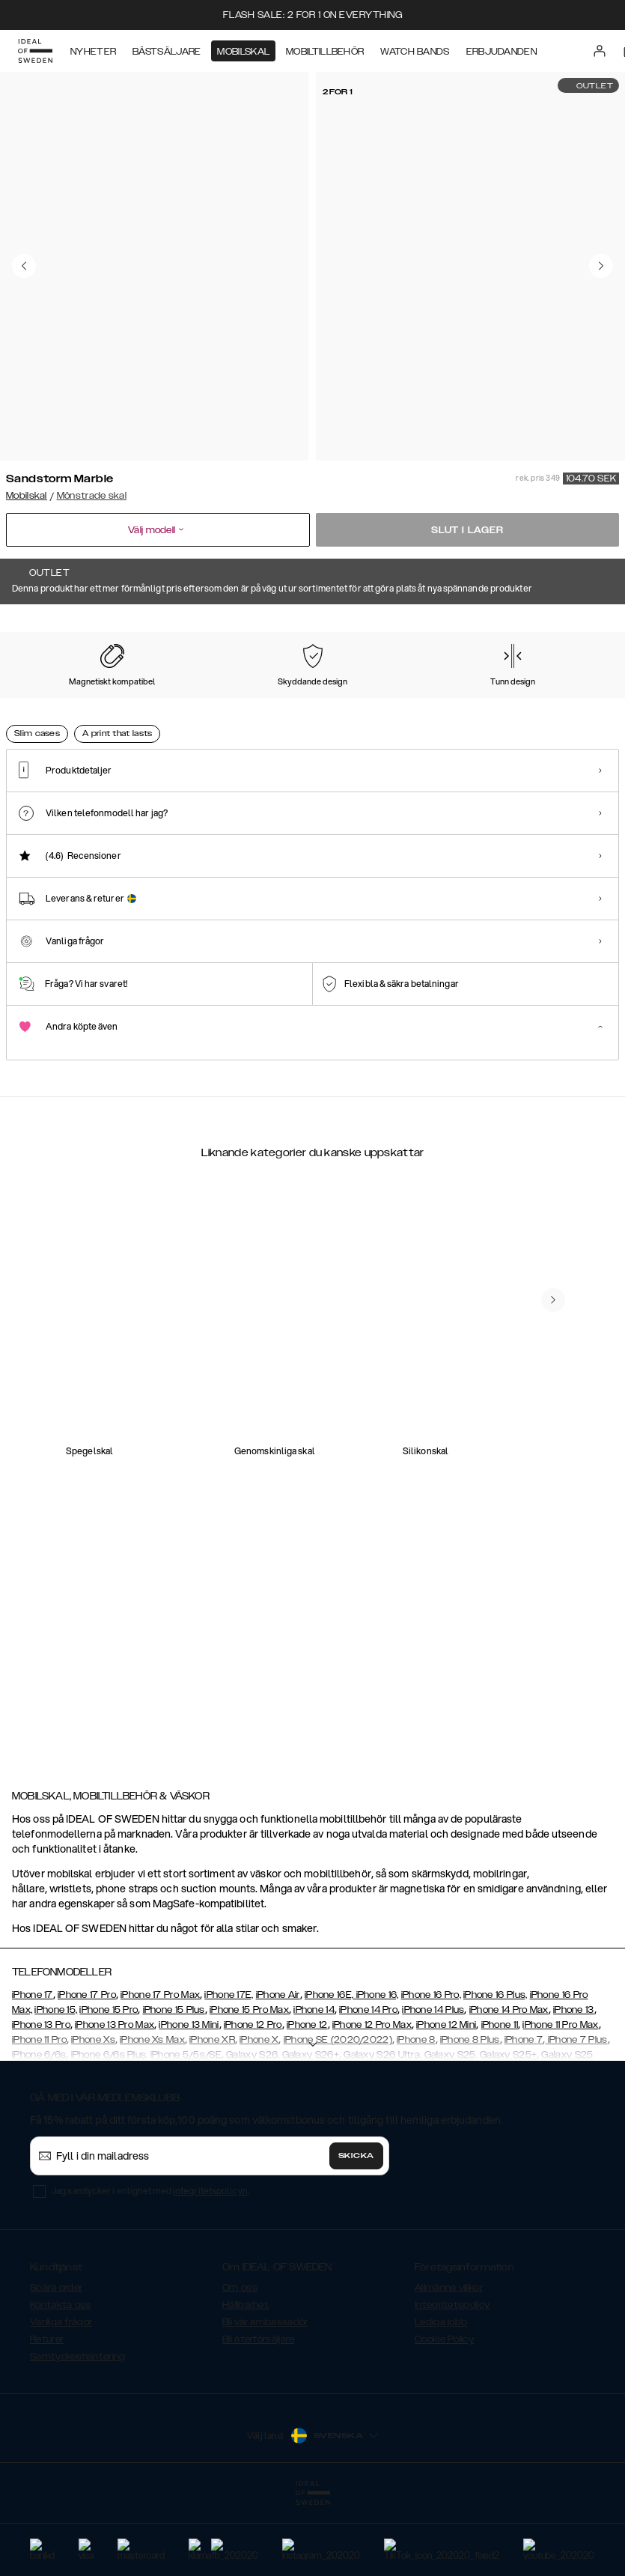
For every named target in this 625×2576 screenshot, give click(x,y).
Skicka (356, 2231)
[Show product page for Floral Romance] (45, 704)
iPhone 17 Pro (87, 2070)
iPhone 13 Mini (189, 2099)
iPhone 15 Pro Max (249, 2085)
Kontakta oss (60, 2380)
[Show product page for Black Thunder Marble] (212, 704)
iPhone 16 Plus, (495, 2070)
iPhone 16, (377, 2070)
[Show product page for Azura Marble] (296, 704)
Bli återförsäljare (258, 2414)
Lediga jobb (441, 2397)
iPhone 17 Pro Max (160, 2070)
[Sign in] (600, 51)
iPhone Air (278, 2070)
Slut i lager (467, 530)
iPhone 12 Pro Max (372, 2099)
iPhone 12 (307, 2099)
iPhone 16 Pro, (431, 2070)
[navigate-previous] (553, 1659)
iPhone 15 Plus (174, 2085)
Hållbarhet (245, 2380)
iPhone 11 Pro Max (560, 2099)
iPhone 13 (573, 2085)
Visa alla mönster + (576, 625)
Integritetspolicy (452, 2380)
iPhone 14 (314, 2085)
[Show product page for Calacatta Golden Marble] (380, 704)
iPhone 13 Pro (41, 2099)
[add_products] (168, 1449)
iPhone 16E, (330, 2070)
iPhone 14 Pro (368, 2085)
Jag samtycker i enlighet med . (150, 2265)
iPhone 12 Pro (253, 2099)
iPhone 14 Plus (433, 2085)
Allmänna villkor (449, 2362)
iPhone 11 (500, 2099)
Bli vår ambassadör (265, 2397)
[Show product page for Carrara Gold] (129, 704)
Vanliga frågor (61, 2397)
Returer (47, 2414)
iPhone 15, (55, 2085)
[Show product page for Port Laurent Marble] (464, 704)
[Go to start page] (35, 51)
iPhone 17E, (228, 2070)
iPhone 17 (32, 2070)
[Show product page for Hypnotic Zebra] (548, 704)
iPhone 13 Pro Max (114, 2099)
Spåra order (56, 2362)
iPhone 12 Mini (446, 2099)
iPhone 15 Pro (108, 2085)
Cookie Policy (444, 2414)
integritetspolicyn (210, 2265)
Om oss (239, 2362)
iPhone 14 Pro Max (509, 2085)
